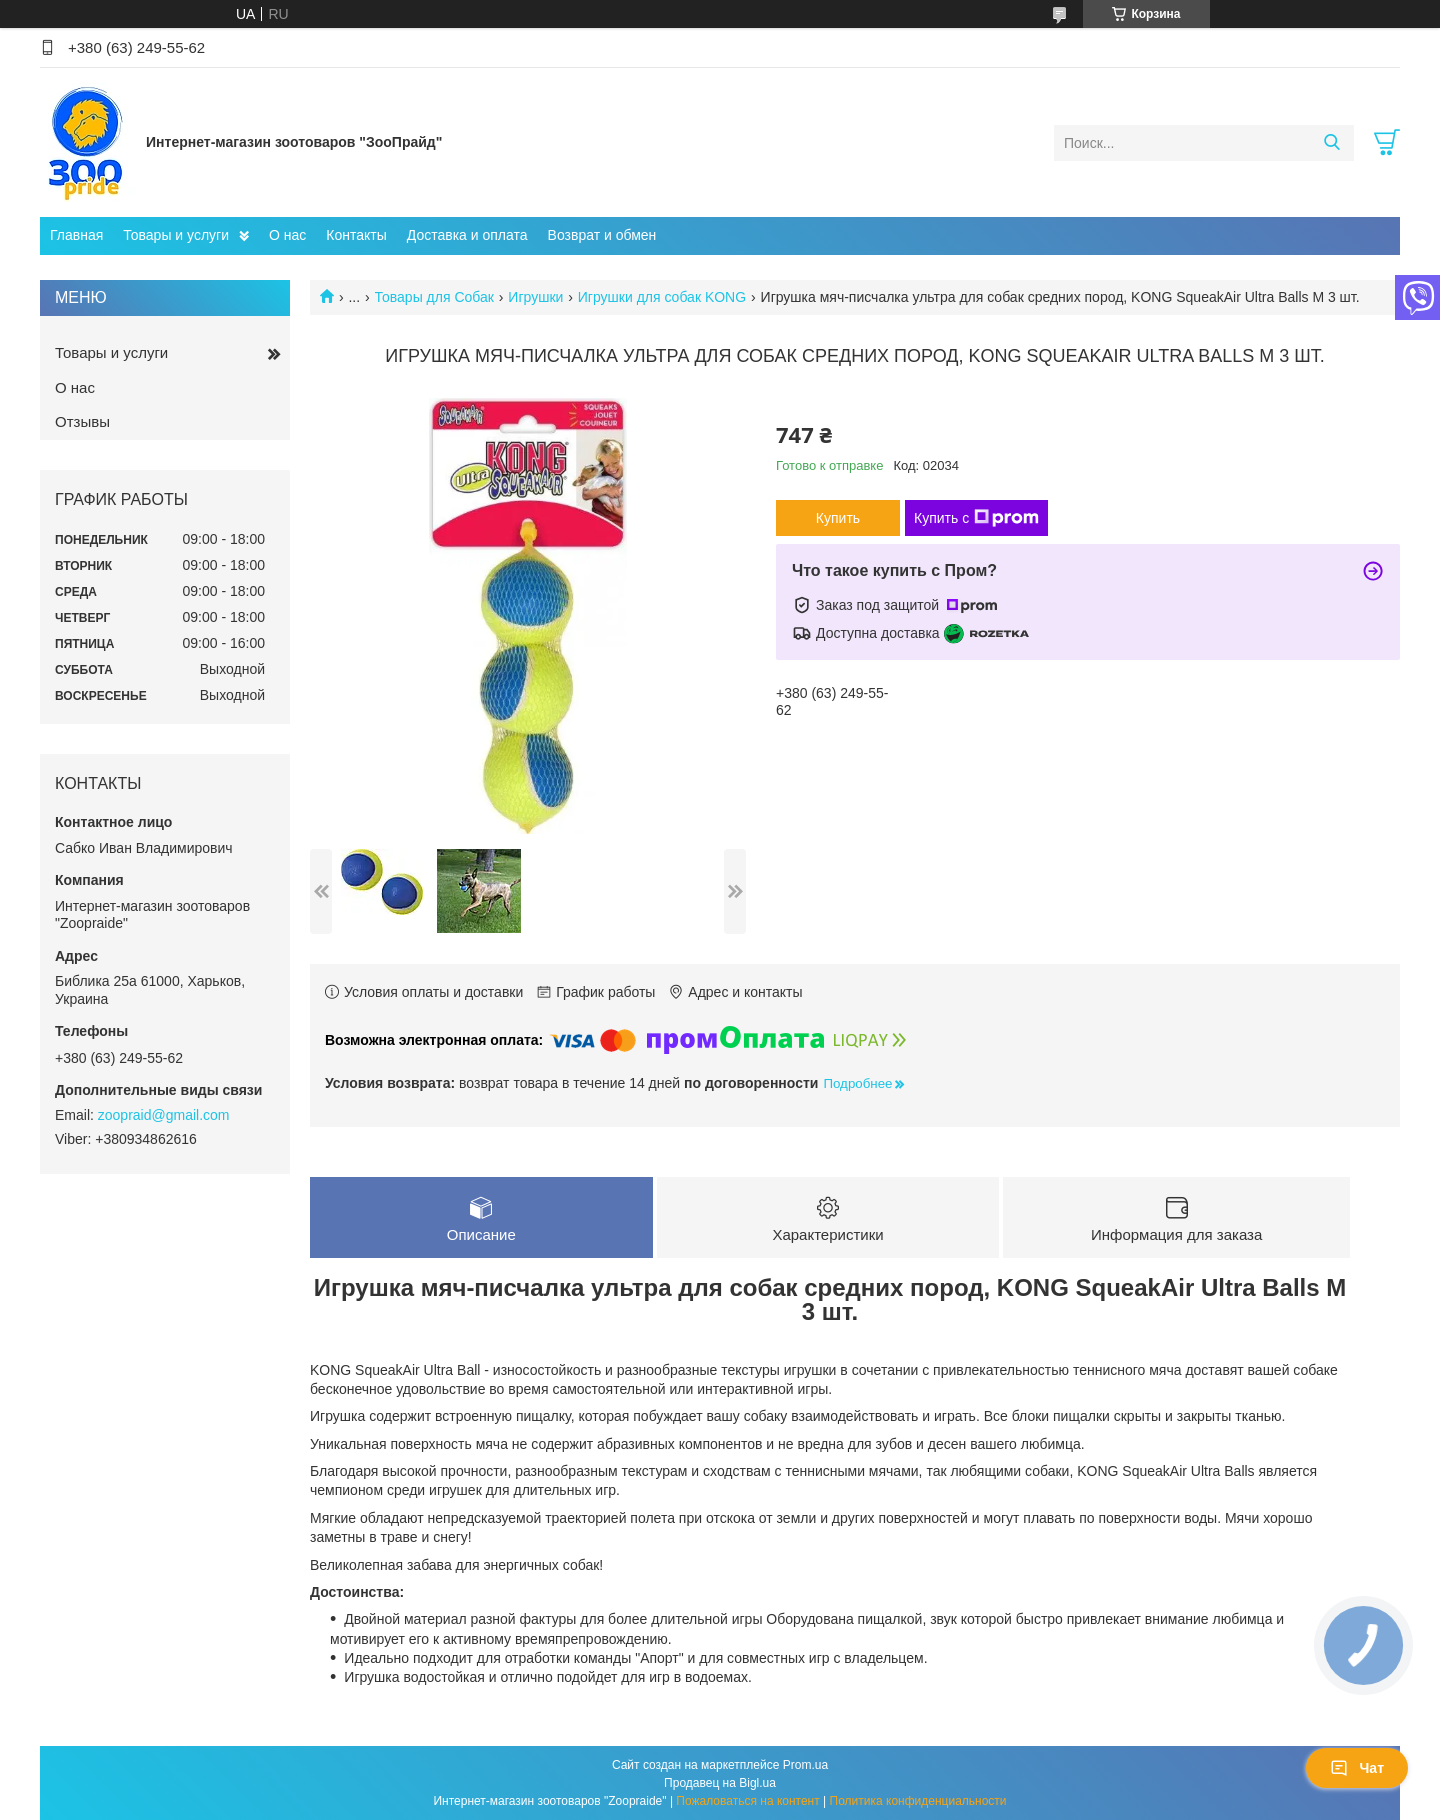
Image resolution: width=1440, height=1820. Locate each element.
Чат (1357, 1768)
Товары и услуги (176, 235)
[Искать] (1331, 143)
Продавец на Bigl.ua (720, 1783)
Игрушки (535, 297)
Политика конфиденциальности (918, 1801)
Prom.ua (805, 1765)
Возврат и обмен (602, 235)
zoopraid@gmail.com (164, 1115)
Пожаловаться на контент (747, 1801)
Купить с (976, 518)
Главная (76, 235)
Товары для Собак (434, 297)
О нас (287, 235)
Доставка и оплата (467, 235)
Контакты (356, 235)
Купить (838, 518)
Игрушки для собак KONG (662, 297)
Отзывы (82, 421)
